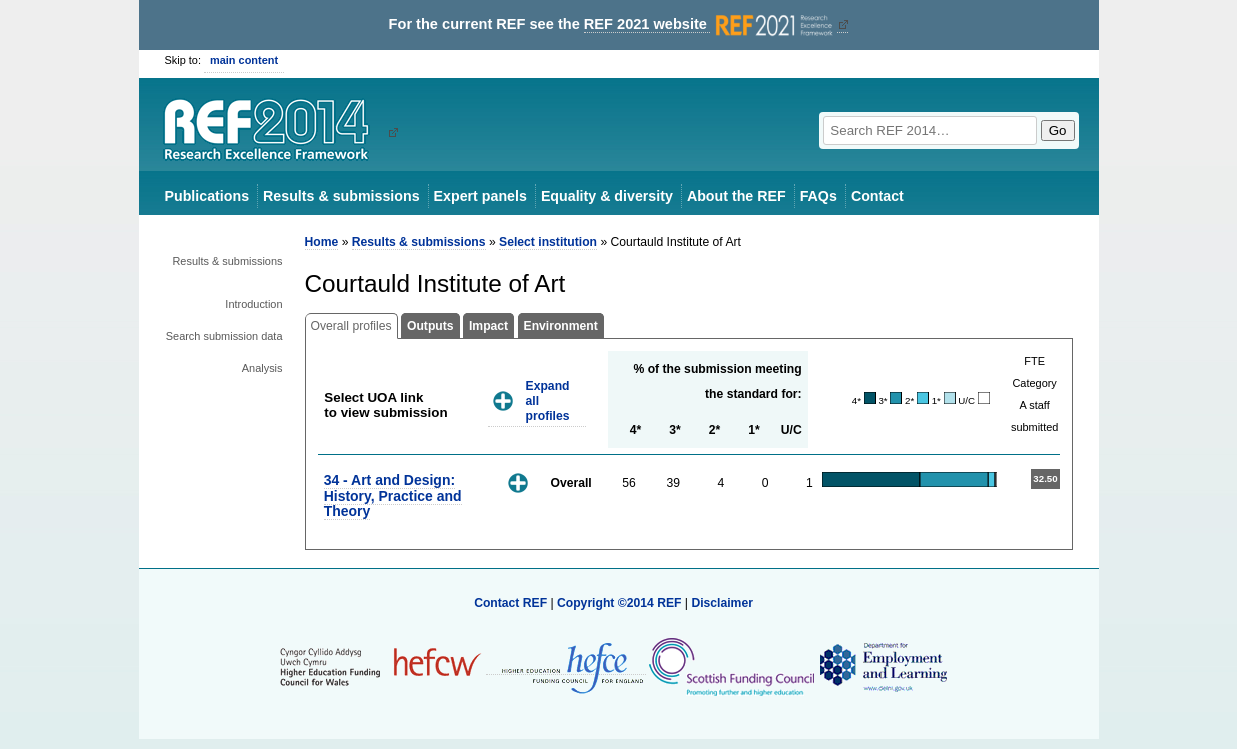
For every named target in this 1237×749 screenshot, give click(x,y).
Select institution (548, 242)
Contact (877, 196)
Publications (207, 196)
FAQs (818, 196)
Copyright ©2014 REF (621, 603)
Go (1058, 130)
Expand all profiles (548, 400)
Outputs (430, 326)
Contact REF (510, 603)
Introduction (253, 304)
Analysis (262, 368)
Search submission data (224, 336)
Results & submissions (341, 196)
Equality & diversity (607, 196)
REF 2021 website (710, 24)
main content (244, 60)
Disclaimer (722, 603)
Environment (561, 326)
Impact (488, 326)
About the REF (736, 196)
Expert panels (480, 196)
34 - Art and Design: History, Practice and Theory (393, 495)
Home (322, 242)
